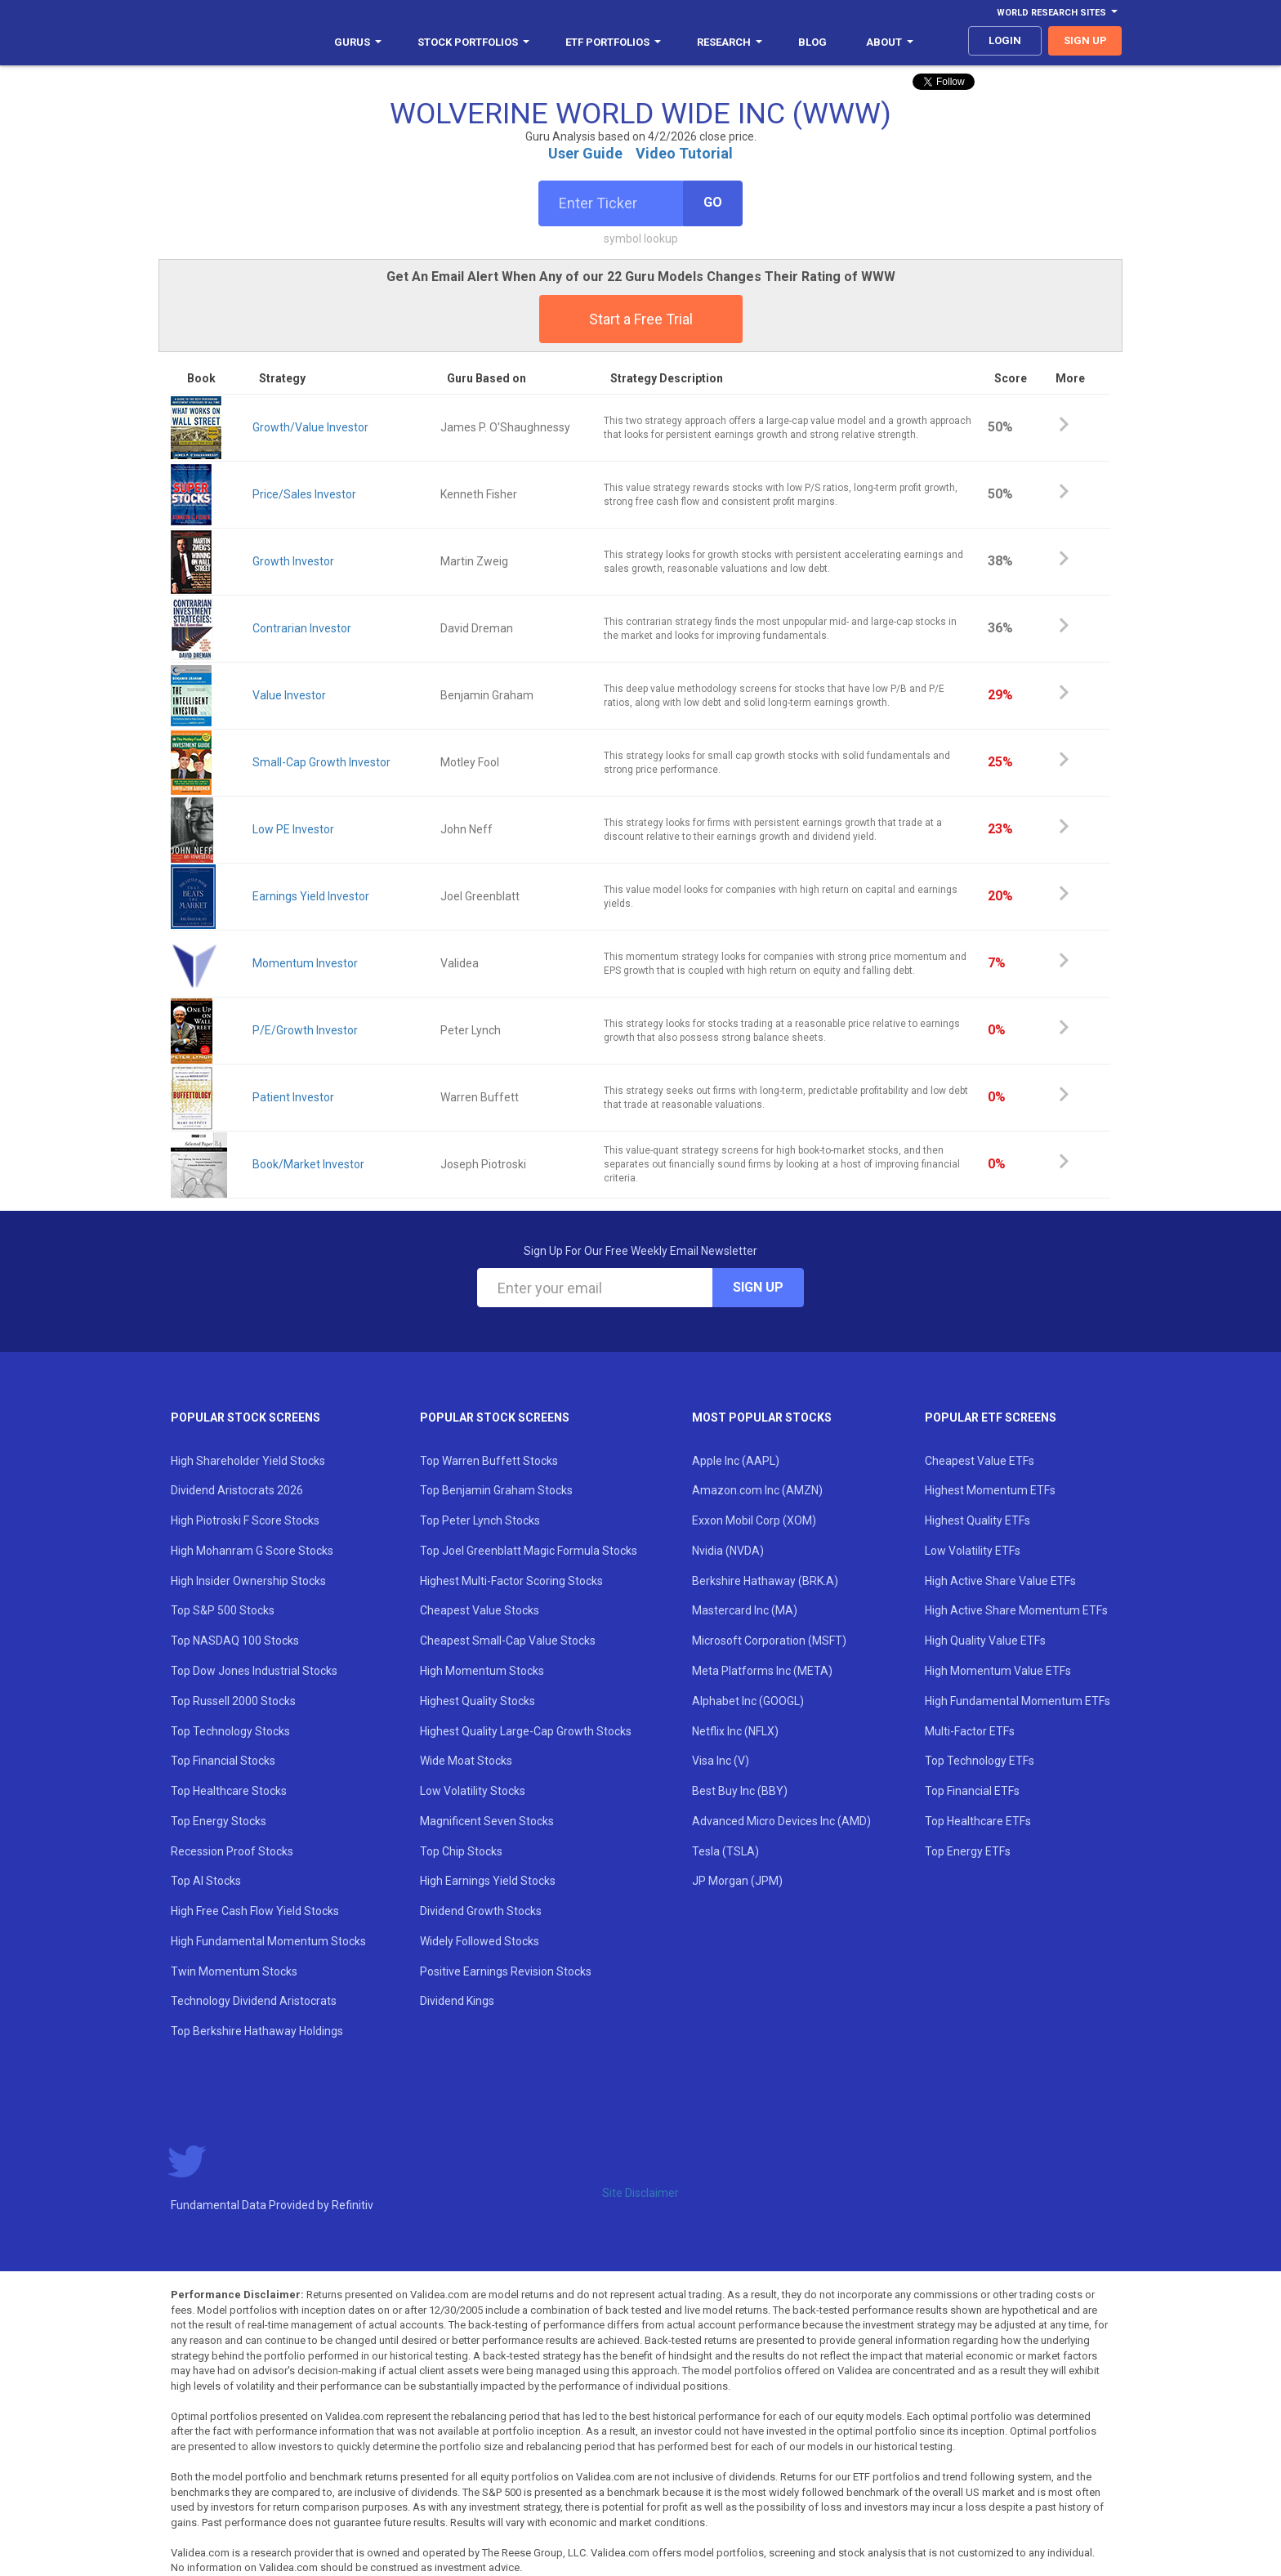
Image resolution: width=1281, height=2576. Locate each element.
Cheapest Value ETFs (979, 1460)
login (1005, 40)
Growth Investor (293, 561)
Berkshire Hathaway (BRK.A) (765, 1580)
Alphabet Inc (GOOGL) (748, 1701)
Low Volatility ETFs (972, 1550)
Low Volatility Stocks (472, 1790)
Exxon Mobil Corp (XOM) (754, 1520)
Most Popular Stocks (762, 1417)
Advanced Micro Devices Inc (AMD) (781, 1821)
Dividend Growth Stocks (481, 1910)
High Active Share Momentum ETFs (1016, 1610)
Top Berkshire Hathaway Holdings (257, 2031)
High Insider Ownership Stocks (248, 1580)
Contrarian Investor (301, 628)
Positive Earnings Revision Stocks (505, 1971)
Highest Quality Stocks (477, 1701)
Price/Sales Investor (304, 494)
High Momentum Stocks (482, 1670)
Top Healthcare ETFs (978, 1821)
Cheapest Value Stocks (479, 1610)
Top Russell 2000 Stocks (233, 1701)
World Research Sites (1057, 12)
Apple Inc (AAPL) (735, 1460)
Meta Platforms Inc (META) (762, 1670)
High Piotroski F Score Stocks (245, 1520)
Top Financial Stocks (223, 1760)
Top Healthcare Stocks (229, 1790)
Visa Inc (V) (720, 1760)
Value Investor (289, 695)
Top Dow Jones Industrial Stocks (254, 1670)
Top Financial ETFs (972, 1790)
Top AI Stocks (206, 1880)
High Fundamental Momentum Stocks (268, 1941)
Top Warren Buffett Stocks (489, 1460)
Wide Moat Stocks (466, 1760)
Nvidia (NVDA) (728, 1550)
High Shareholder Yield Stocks (248, 1460)
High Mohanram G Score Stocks (252, 1550)
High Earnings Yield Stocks (488, 1880)
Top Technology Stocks (230, 1731)
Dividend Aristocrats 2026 (237, 1490)
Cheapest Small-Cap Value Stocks (508, 1640)
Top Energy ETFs (968, 1851)
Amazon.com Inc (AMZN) (757, 1490)
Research (729, 42)
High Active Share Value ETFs (1000, 1580)
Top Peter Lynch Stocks (480, 1520)
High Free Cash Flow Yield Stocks (255, 1910)
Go (712, 202)
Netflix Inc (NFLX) (735, 1731)
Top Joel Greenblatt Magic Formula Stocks (528, 1550)
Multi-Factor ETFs (970, 1731)
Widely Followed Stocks (479, 1941)
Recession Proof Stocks (232, 1851)
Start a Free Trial (641, 319)
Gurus (358, 42)
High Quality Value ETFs (985, 1640)
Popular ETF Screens (990, 1417)
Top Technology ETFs (979, 1760)
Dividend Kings (457, 2000)
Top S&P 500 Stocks (222, 1610)
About (889, 42)
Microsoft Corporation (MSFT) (769, 1640)
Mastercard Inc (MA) (744, 1610)
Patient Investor (293, 1097)
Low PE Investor (293, 829)
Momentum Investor (305, 963)
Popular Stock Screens (245, 1417)
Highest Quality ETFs (977, 1520)
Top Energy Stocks (218, 1821)
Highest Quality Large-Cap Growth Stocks (526, 1731)
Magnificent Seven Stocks (487, 1821)
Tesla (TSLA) (725, 1851)
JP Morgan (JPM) (737, 1880)
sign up (1085, 40)
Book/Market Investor (308, 1164)
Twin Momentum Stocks (234, 1971)
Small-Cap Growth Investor (321, 762)
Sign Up (758, 1287)
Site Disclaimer (640, 2192)
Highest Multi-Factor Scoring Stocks (511, 1580)
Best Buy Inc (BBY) (740, 1790)
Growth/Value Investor (310, 427)
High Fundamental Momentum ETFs (1017, 1701)
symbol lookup (641, 238)
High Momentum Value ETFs (998, 1670)
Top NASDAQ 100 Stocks (235, 1640)
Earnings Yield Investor (310, 896)
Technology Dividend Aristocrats (254, 2000)
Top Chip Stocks (461, 1851)
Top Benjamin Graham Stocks (496, 1490)
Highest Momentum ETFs (990, 1490)
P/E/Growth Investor (305, 1030)
